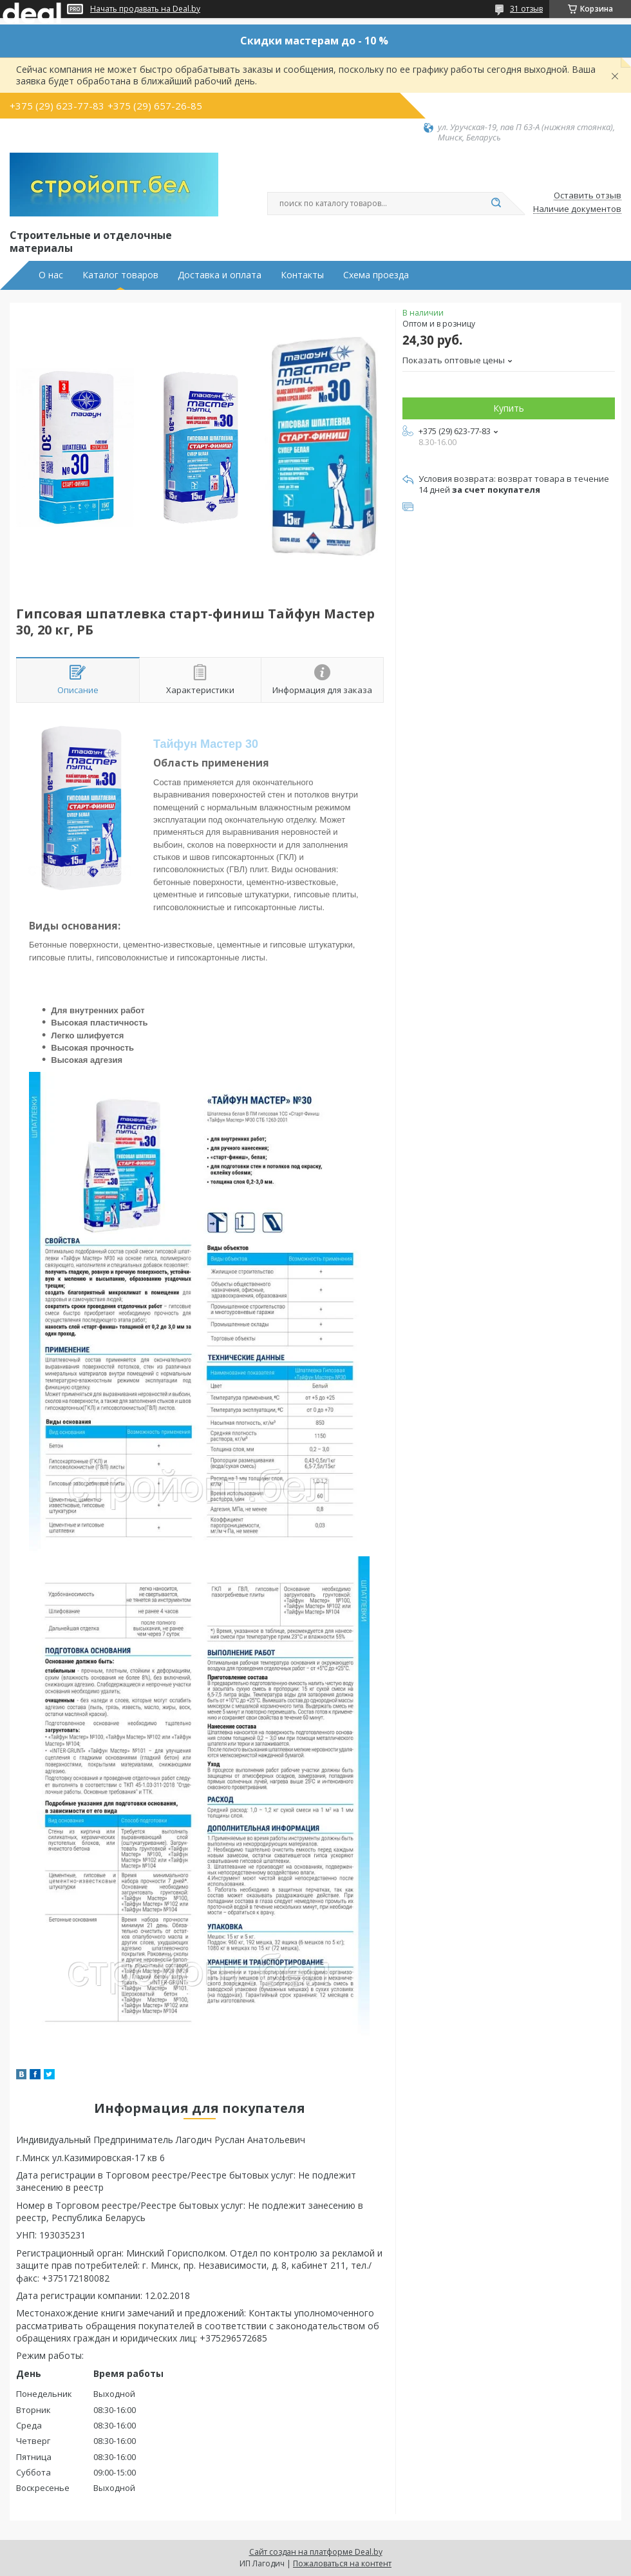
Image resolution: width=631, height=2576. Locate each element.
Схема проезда (376, 275)
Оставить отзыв (587, 195)
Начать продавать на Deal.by (145, 9)
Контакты (302, 275)
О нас (51, 275)
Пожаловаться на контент (342, 2563)
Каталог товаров (120, 275)
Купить (508, 408)
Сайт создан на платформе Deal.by (315, 2551)
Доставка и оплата (219, 275)
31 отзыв (526, 8)
